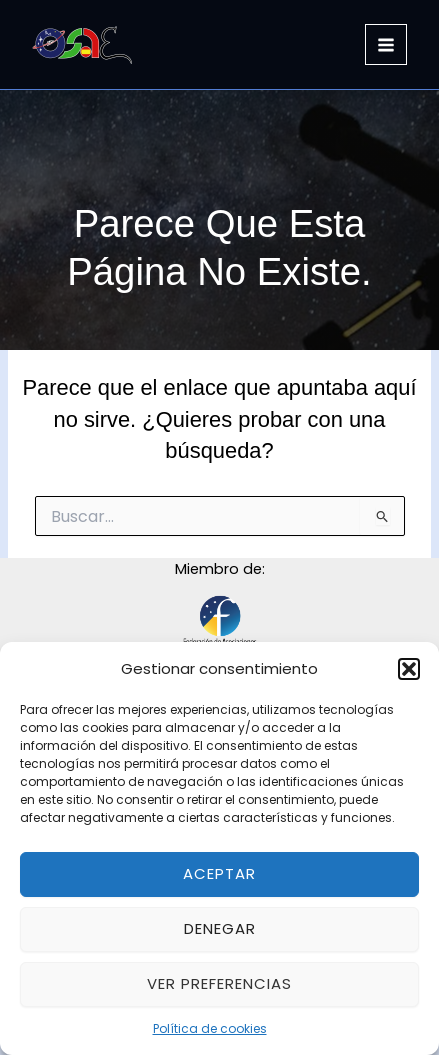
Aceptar (219, 873)
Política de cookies (210, 1028)
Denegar (220, 928)
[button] (409, 669)
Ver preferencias (219, 983)
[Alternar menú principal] (386, 45)
